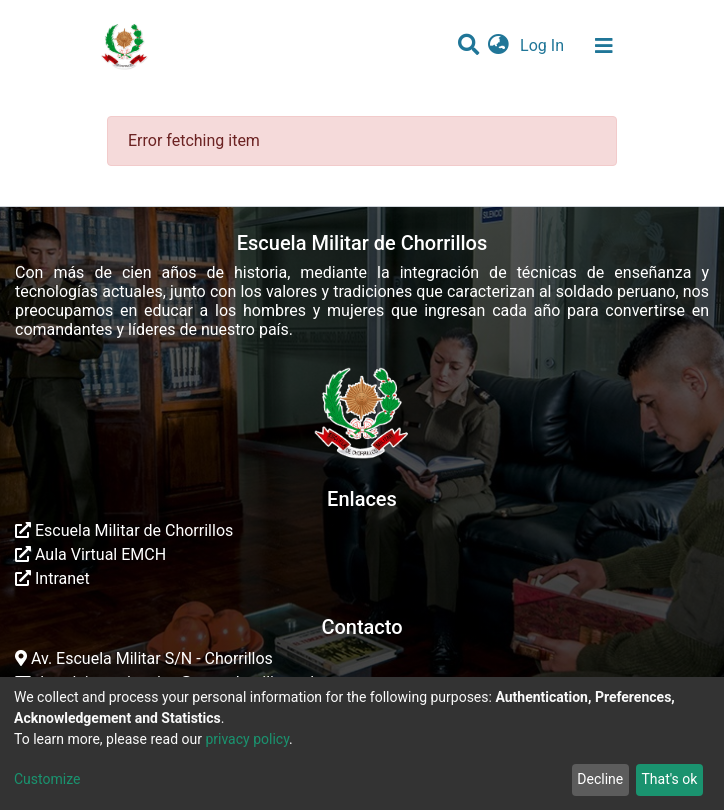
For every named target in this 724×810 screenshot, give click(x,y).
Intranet (52, 578)
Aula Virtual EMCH (90, 554)
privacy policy (247, 739)
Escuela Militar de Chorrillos (124, 530)
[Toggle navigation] (604, 46)
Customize (47, 779)
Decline (600, 779)
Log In (544, 45)
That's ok (669, 779)
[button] (498, 46)
